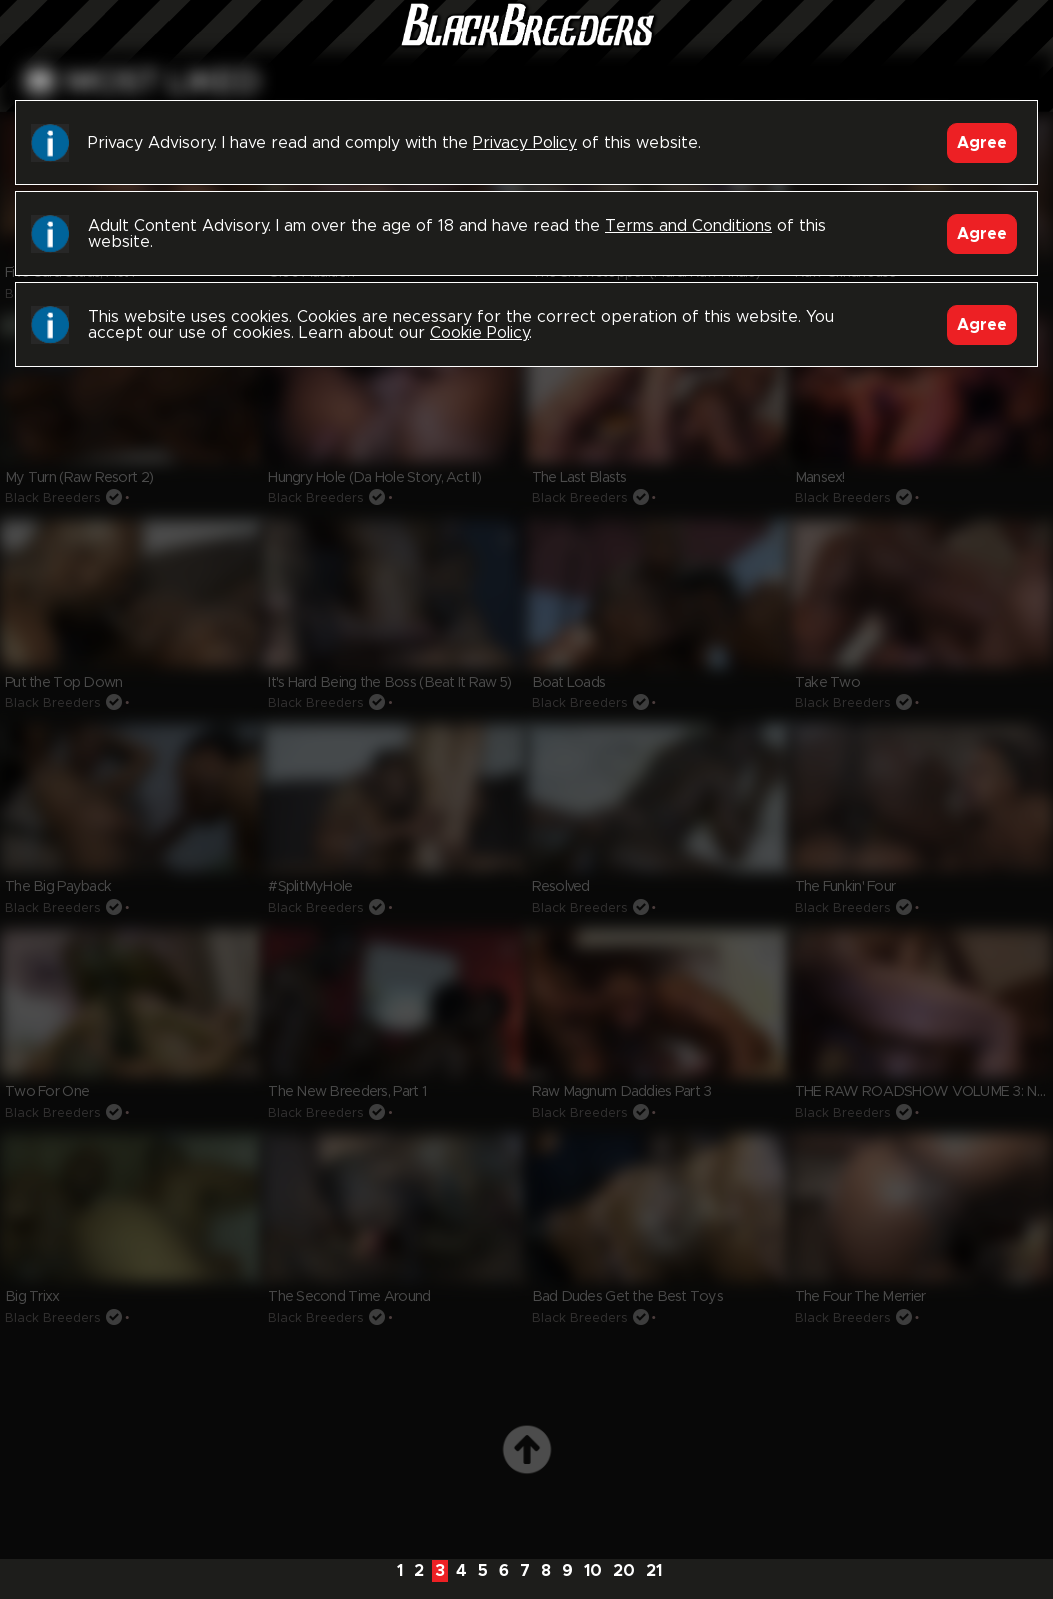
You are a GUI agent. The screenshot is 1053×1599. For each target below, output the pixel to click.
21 (654, 1571)
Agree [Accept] (982, 143)
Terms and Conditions (688, 226)
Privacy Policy (525, 143)
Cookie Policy (479, 333)
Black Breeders (527, 45)
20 (624, 1571)
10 (593, 1571)
